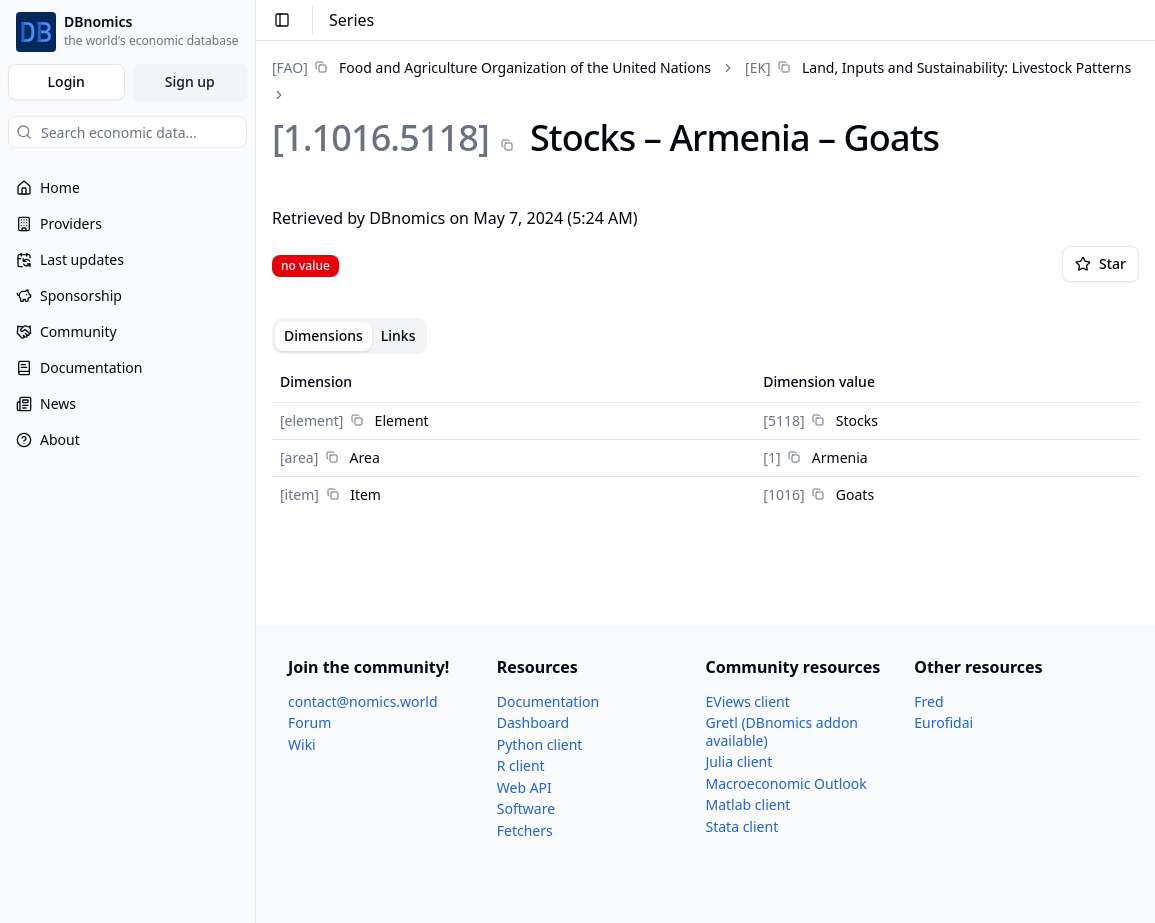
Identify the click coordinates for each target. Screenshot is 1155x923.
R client (521, 765)
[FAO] (290, 67)
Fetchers (525, 830)
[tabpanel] (705, 437)
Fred (928, 701)
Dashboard (533, 722)
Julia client (739, 761)
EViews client (748, 701)
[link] (491, 67)
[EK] (758, 67)
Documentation (548, 701)
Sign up (190, 81)
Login (66, 81)
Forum (309, 722)
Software (526, 808)
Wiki (302, 744)
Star (1100, 263)
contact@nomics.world (363, 701)
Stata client (742, 826)
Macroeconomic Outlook (786, 783)
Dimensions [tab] (323, 335)
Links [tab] (398, 335)
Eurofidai (943, 722)
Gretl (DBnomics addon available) (782, 731)
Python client (540, 744)
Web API (524, 787)
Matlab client (748, 804)
